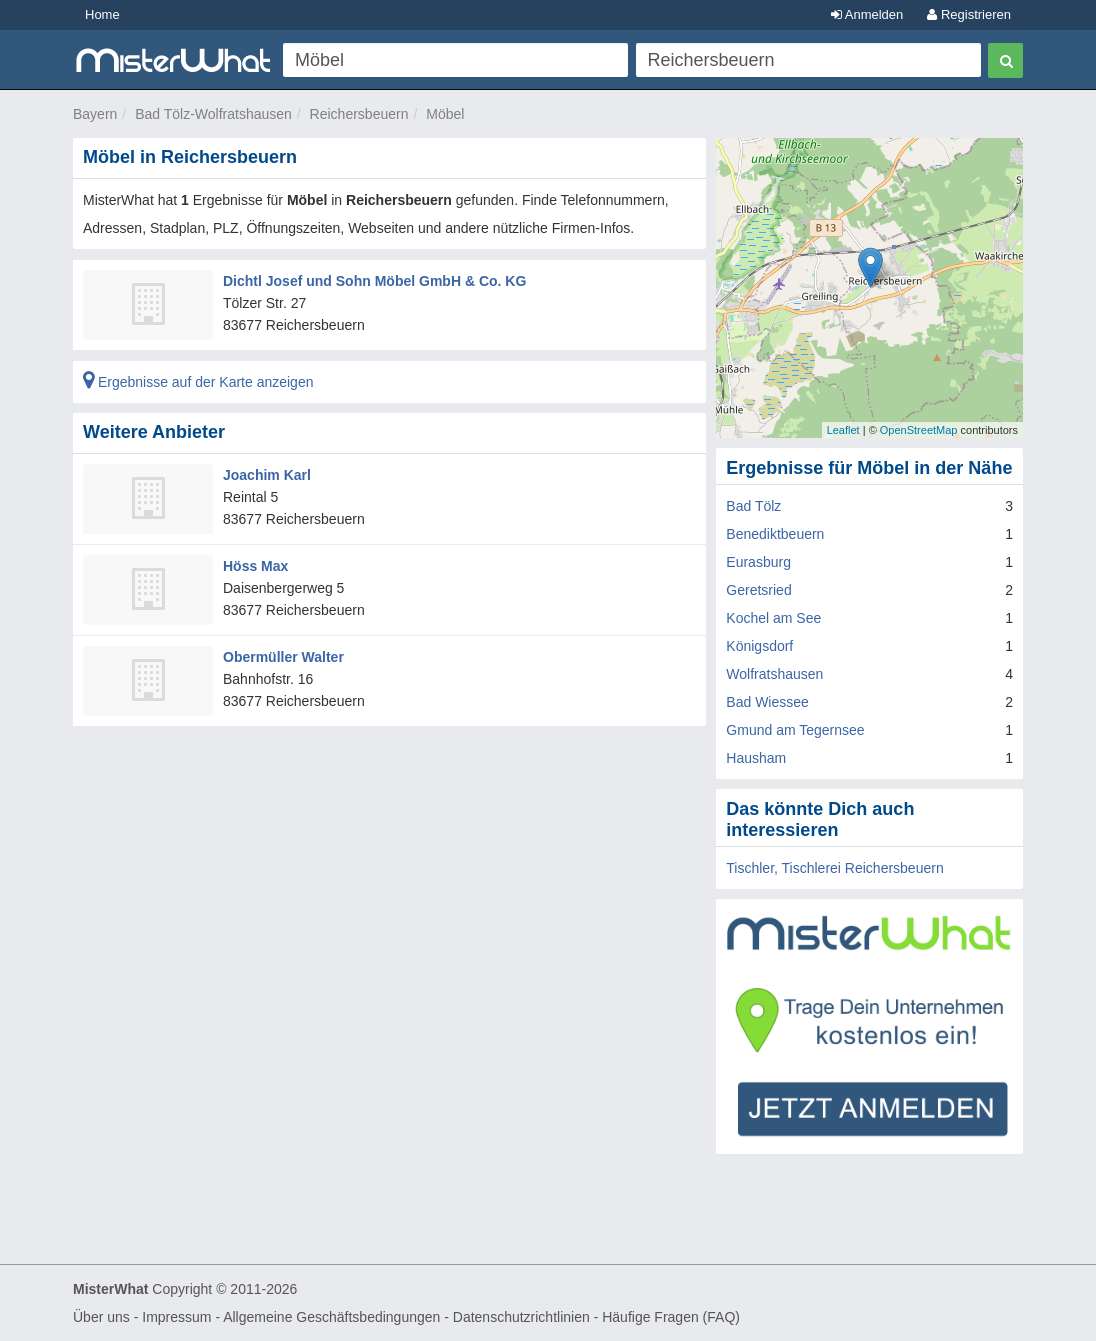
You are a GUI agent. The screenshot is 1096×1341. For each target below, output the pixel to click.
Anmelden (867, 14)
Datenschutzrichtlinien (521, 1317)
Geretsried (758, 590)
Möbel (445, 114)
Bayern (95, 114)
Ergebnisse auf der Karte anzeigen (198, 382)
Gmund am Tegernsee (795, 730)
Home (102, 14)
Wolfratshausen (774, 674)
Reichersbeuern (359, 114)
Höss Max (255, 566)
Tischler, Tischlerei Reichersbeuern (834, 868)
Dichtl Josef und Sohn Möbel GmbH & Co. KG (374, 281)
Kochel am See (773, 618)
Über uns (101, 1317)
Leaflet (843, 430)
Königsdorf (759, 646)
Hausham (756, 758)
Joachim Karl (267, 475)
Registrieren (969, 14)
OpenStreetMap (919, 430)
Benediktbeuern (775, 534)
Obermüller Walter (283, 657)
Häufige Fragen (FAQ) (671, 1317)
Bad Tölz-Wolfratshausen (213, 114)
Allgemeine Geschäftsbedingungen (331, 1317)
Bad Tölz (753, 506)
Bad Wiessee (767, 702)
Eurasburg (758, 562)
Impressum (176, 1317)
